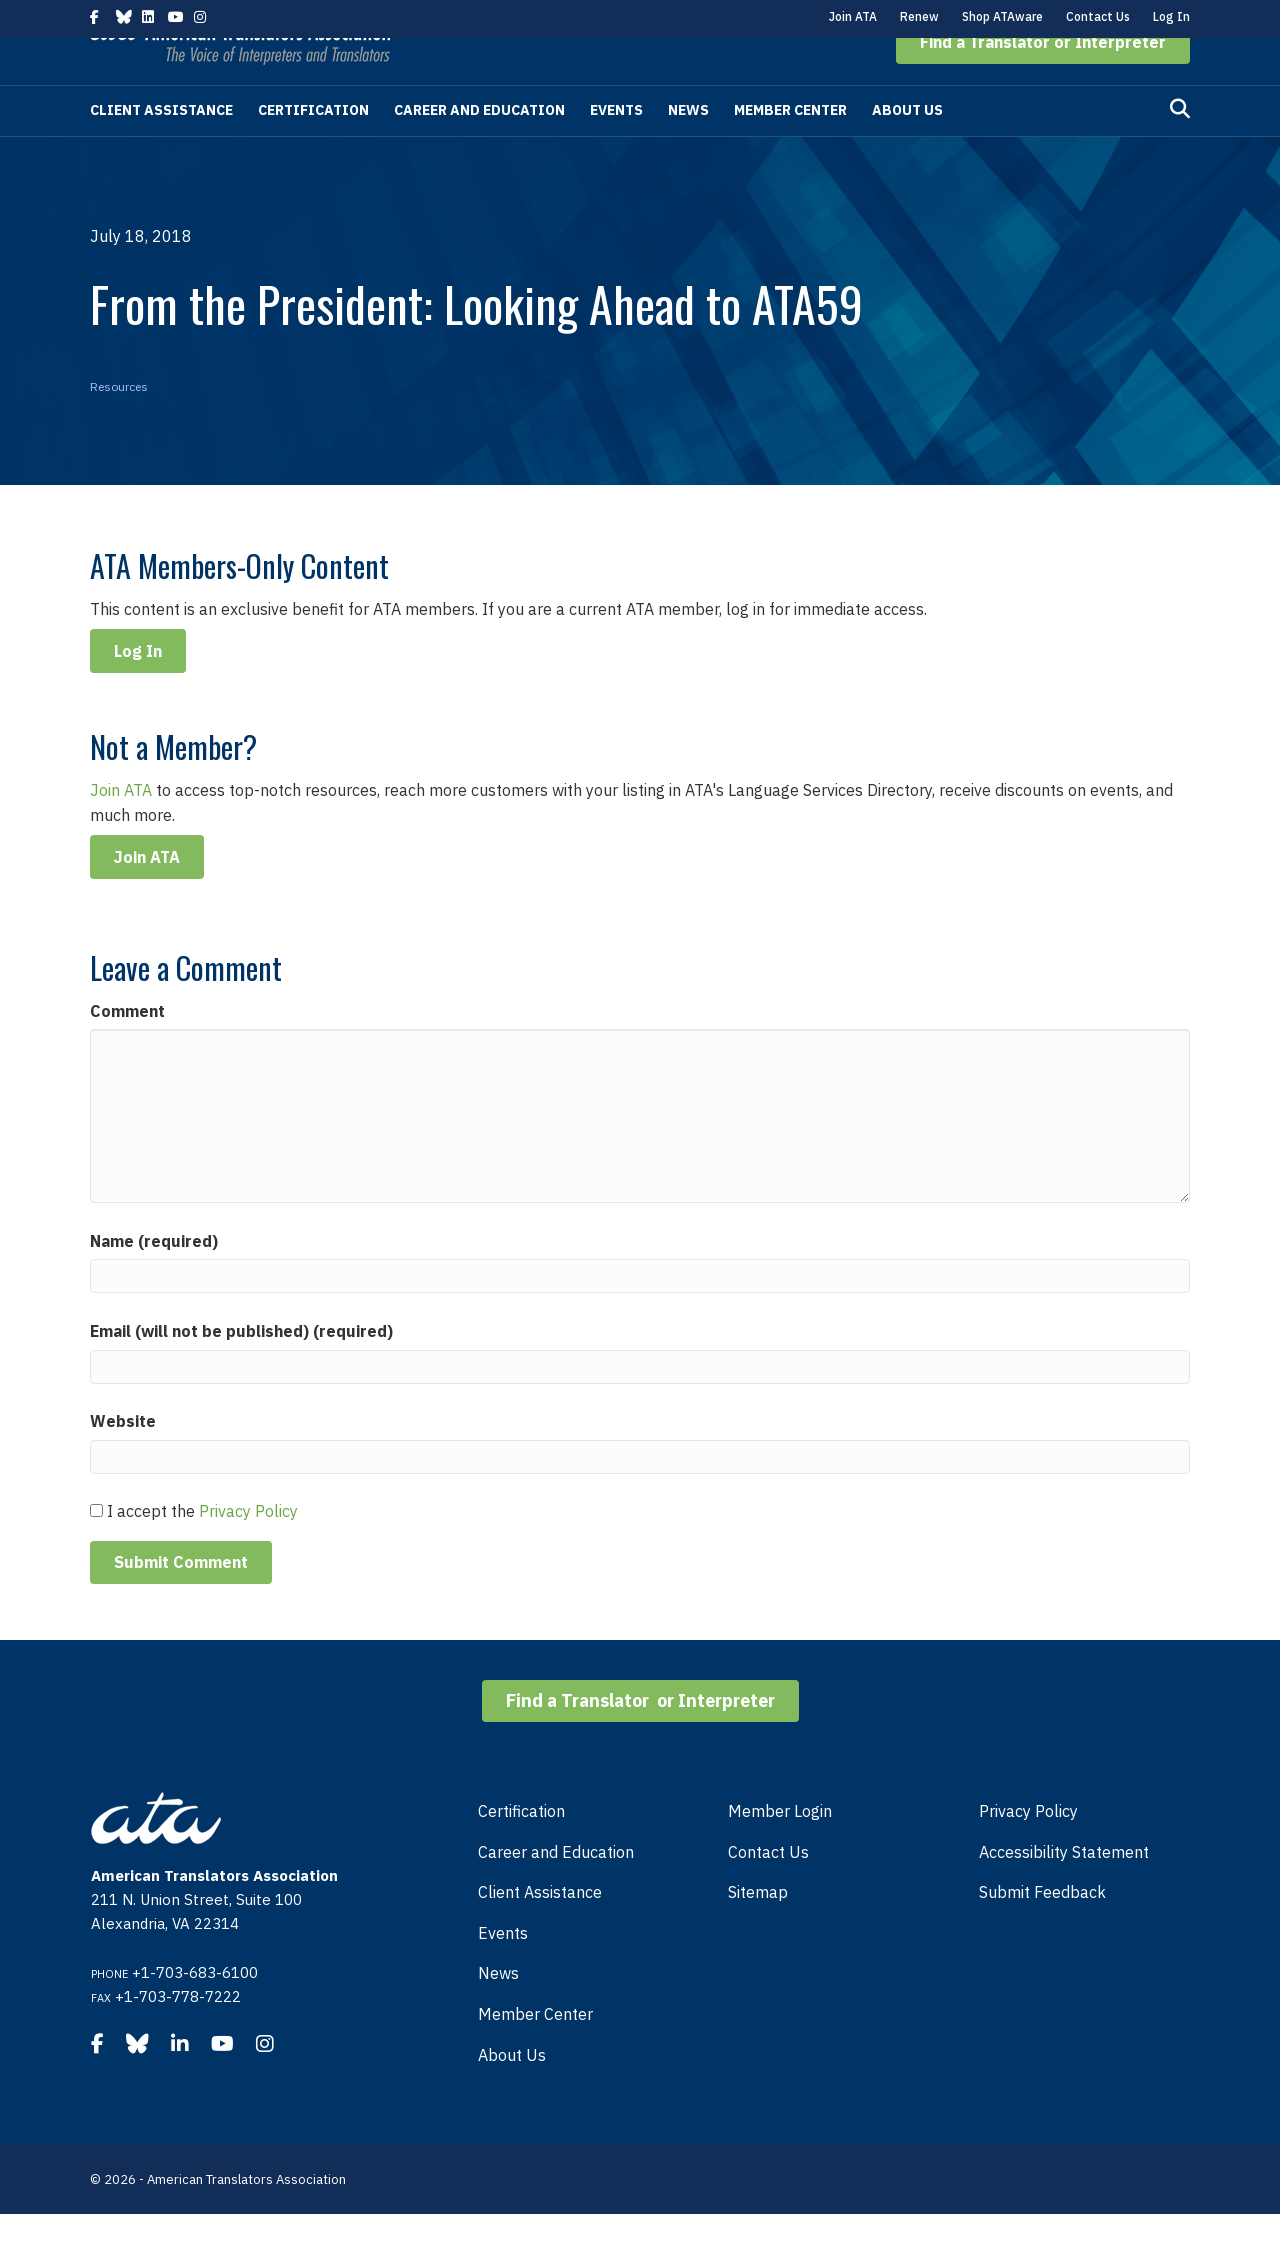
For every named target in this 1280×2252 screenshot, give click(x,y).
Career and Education (479, 148)
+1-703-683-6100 (195, 2010)
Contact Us (1098, 16)
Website (123, 1459)
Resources (119, 424)
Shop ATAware (1002, 16)
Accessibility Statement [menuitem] (1064, 1890)
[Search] (1180, 147)
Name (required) (154, 1279)
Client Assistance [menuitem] (540, 1930)
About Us (907, 148)
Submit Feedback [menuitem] (1042, 1930)
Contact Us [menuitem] (768, 1890)
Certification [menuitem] (521, 1849)
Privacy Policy (248, 1549)
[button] (1043, 80)
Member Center (790, 148)
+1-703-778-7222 (178, 2034)
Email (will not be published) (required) (241, 1369)
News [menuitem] (498, 2011)
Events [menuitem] (503, 1971)
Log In (1171, 16)
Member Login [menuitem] (780, 1849)
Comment (127, 1049)
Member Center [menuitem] (535, 2052)
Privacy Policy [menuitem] (1028, 1849)
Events (616, 148)
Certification (313, 148)
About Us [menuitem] (512, 2093)
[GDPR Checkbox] (96, 1548)
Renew (919, 16)
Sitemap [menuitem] (758, 1930)
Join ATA (853, 16)
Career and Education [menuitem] (556, 1890)
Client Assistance (161, 148)
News (688, 148)
